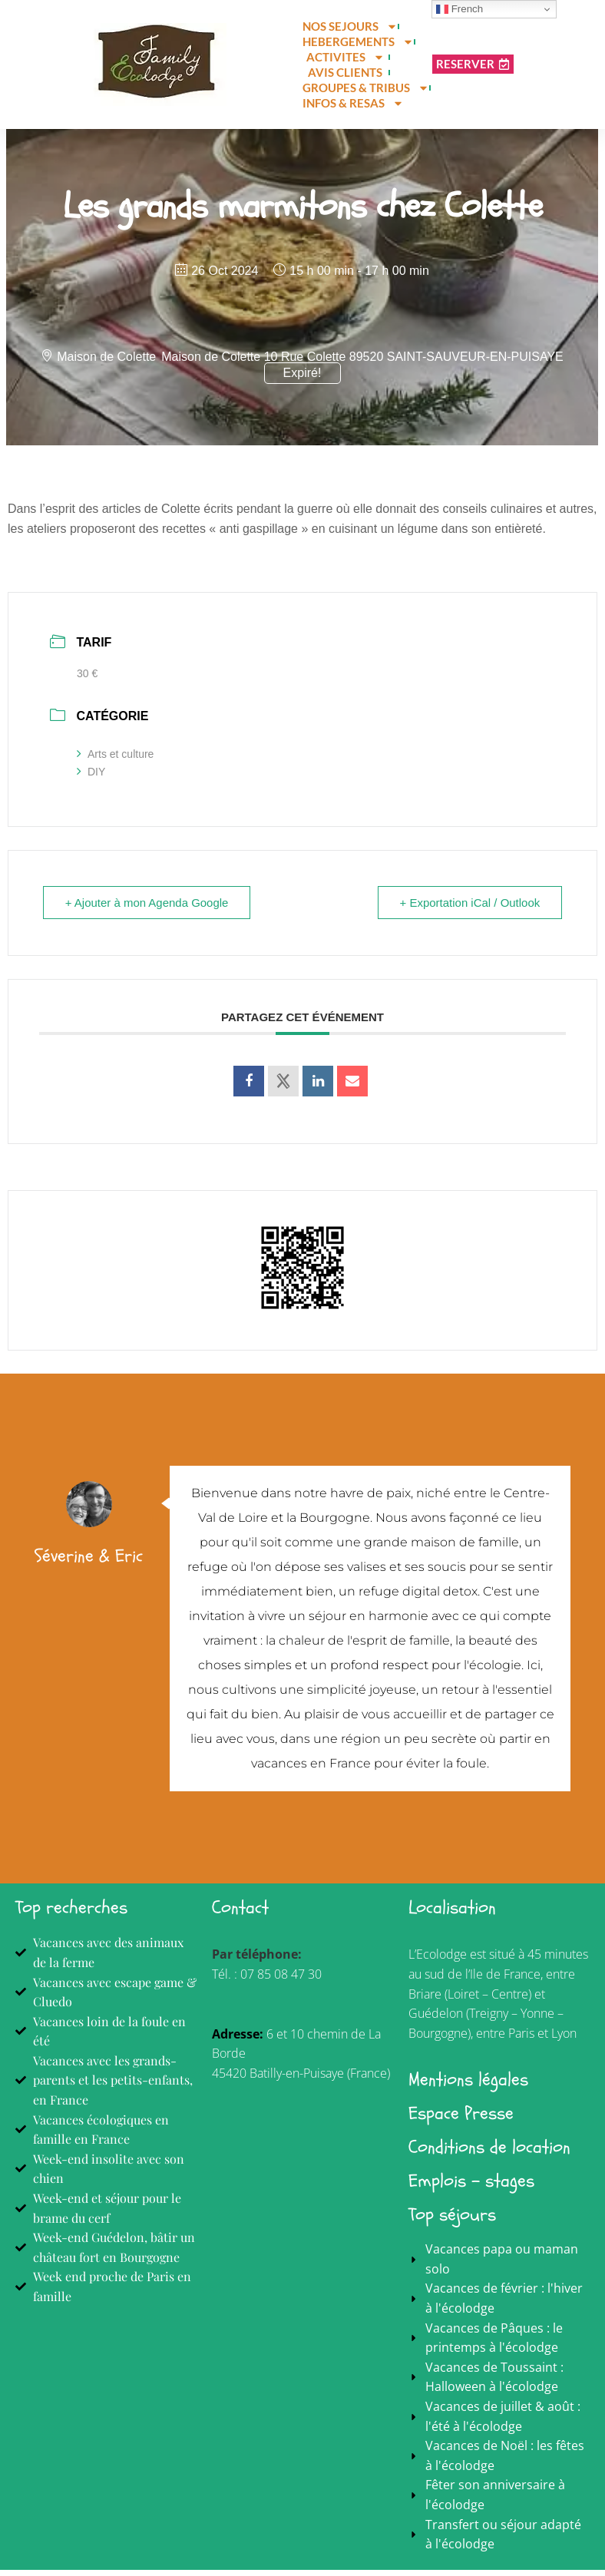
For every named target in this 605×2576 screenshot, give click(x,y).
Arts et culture (115, 760)
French (459, 9)
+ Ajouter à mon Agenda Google (147, 908)
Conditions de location (489, 2153)
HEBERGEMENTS (358, 41)
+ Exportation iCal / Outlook (469, 908)
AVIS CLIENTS (345, 72)
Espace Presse (461, 2119)
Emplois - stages (471, 2187)
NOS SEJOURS (350, 26)
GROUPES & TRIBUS (365, 87)
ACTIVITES (345, 56)
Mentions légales (468, 2085)
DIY (91, 778)
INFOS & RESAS (353, 103)
